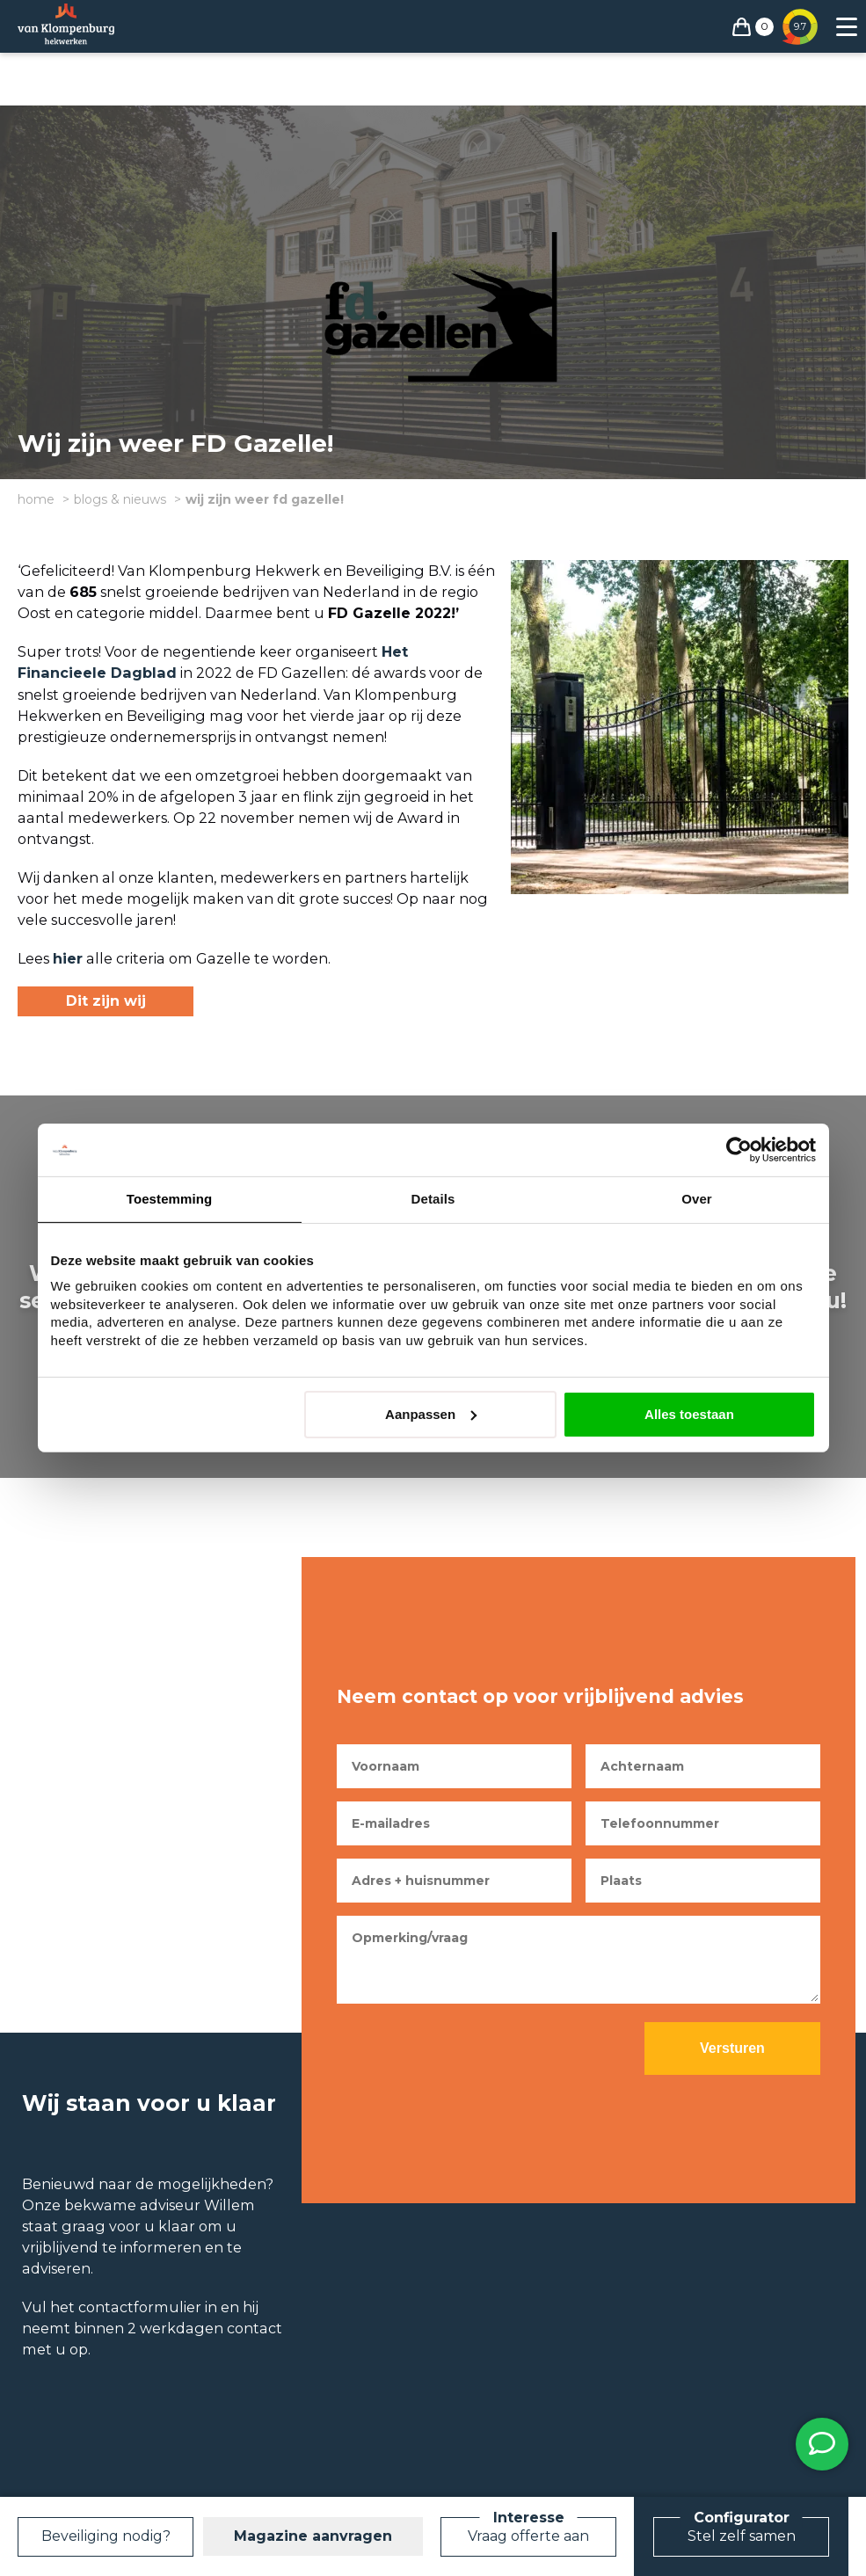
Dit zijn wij (106, 1001)
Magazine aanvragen (313, 2536)
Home (36, 499)
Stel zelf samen (742, 2536)
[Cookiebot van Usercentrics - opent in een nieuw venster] (739, 1150)
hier (68, 958)
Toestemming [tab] (170, 1198)
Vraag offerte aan (528, 2536)
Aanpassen (431, 1414)
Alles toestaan (689, 1414)
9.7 (800, 26)
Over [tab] (696, 1198)
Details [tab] (433, 1198)
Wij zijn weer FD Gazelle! (265, 499)
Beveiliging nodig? (106, 2536)
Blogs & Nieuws (120, 499)
